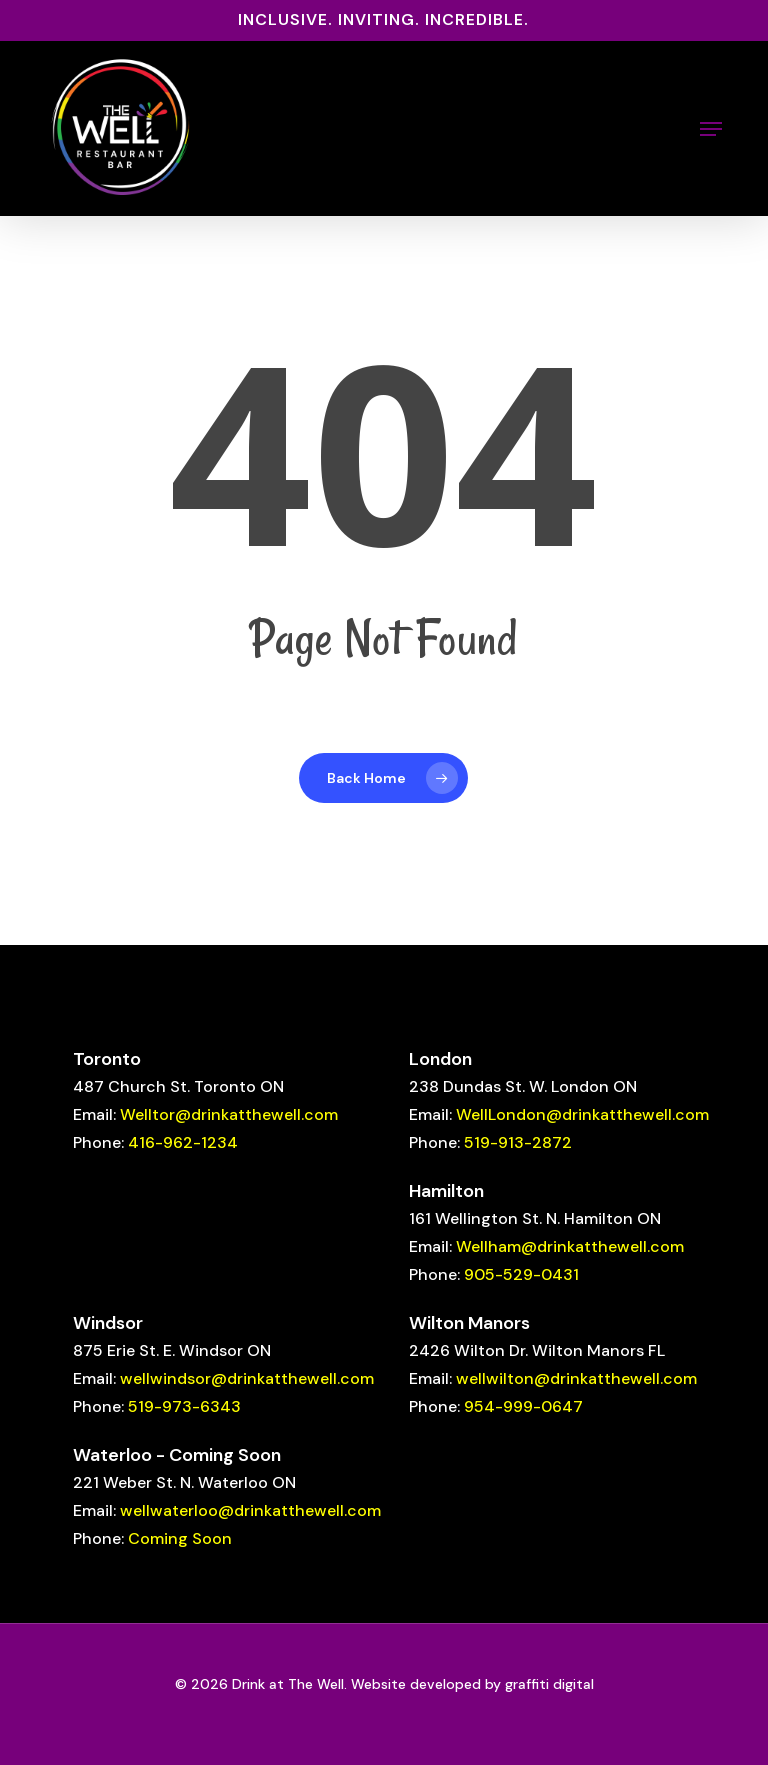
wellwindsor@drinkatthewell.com (247, 1378)
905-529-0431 (521, 1274)
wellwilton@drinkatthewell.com (576, 1378)
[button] (711, 129)
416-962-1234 (183, 1142)
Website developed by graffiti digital (472, 1684)
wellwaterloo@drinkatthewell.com (250, 1510)
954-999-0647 (523, 1406)
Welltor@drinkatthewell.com (229, 1114)
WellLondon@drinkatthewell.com (582, 1114)
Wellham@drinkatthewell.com (570, 1246)
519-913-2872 (518, 1142)
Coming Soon (180, 1538)
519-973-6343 (184, 1406)
